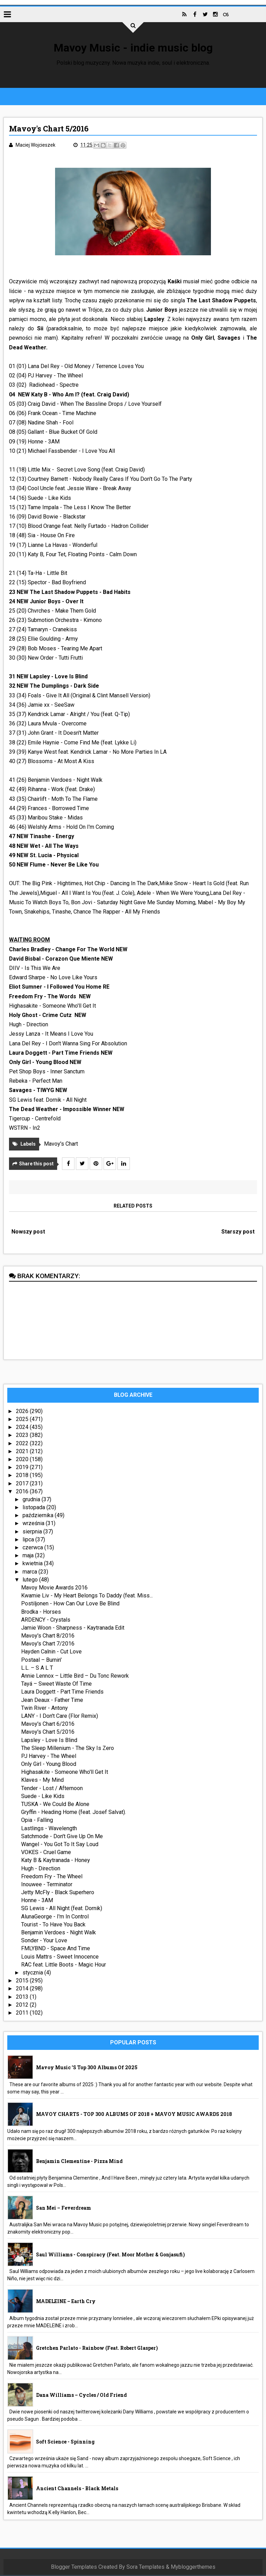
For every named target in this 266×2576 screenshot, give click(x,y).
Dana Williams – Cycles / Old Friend (81, 2395)
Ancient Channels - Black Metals (77, 2489)
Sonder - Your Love (44, 1941)
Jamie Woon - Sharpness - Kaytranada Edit (73, 1628)
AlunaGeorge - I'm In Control (55, 1917)
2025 (23, 1420)
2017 (23, 1484)
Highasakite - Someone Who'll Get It (64, 1773)
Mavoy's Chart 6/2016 (48, 1725)
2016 (23, 1492)
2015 (23, 1981)
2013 (23, 1997)
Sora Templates (145, 2568)
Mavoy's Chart (61, 1145)
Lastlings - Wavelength (49, 1829)
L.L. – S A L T (37, 1669)
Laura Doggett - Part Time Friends (62, 1692)
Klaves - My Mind (42, 1781)
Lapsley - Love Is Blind (49, 1741)
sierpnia (33, 1532)
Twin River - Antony (44, 1709)
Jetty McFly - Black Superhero (58, 1893)
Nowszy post (28, 1232)
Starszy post (237, 1232)
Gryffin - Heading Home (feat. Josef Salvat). (73, 1813)
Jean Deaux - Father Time (52, 1700)
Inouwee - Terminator (47, 1885)
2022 (23, 1444)
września (34, 1524)
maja (29, 1556)
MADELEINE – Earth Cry (66, 2302)
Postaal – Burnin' (41, 1660)
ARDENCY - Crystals (46, 1620)
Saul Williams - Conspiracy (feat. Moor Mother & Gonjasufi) (110, 2255)
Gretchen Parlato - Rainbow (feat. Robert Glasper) (97, 2349)
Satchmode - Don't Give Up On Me (62, 1837)
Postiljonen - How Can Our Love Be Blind (70, 1604)
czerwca (34, 1548)
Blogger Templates (74, 2568)
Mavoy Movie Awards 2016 (54, 1588)
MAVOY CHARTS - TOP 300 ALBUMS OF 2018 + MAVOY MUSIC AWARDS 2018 (134, 2115)
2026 (23, 1412)
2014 (23, 1989)
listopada (35, 1508)
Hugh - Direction (41, 1869)
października (39, 1516)
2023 (23, 1436)
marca (31, 1572)
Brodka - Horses (41, 1612)
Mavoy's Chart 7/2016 (48, 1644)
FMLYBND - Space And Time (55, 1949)
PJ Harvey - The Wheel (49, 1757)
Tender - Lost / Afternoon (52, 1789)
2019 (23, 1468)
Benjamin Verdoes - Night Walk (58, 1933)
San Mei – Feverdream (63, 2209)
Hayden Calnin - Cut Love (51, 1652)
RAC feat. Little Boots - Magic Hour (63, 1965)
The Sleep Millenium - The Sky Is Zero (67, 1749)
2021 (23, 1452)
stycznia (34, 1973)
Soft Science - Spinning (65, 2442)
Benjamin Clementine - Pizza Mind (79, 2161)
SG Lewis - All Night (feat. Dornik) (62, 1909)
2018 (23, 1476)
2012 (23, 2005)
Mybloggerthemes (193, 2568)
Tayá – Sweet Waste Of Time (56, 1684)
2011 (23, 2013)
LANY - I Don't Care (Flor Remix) (59, 1717)
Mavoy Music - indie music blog (133, 47)
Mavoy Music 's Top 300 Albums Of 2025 (87, 2068)
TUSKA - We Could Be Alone (55, 1805)
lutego (31, 1580)
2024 (23, 1428)
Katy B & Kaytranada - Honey (55, 1861)
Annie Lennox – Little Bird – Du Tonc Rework (75, 1677)
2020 (23, 1460)
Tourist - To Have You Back (53, 1925)
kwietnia (33, 1564)
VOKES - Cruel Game (46, 1853)
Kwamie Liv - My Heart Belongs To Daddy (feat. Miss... (87, 1596)
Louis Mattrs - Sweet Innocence (60, 1957)
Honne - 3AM (37, 1901)
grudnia (32, 1500)
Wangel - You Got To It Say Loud (60, 1845)
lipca (29, 1540)
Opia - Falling (37, 1821)
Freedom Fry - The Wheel (52, 1877)
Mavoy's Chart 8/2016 (48, 1636)
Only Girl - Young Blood (49, 1765)
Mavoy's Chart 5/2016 (48, 1733)
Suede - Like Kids (43, 1797)
